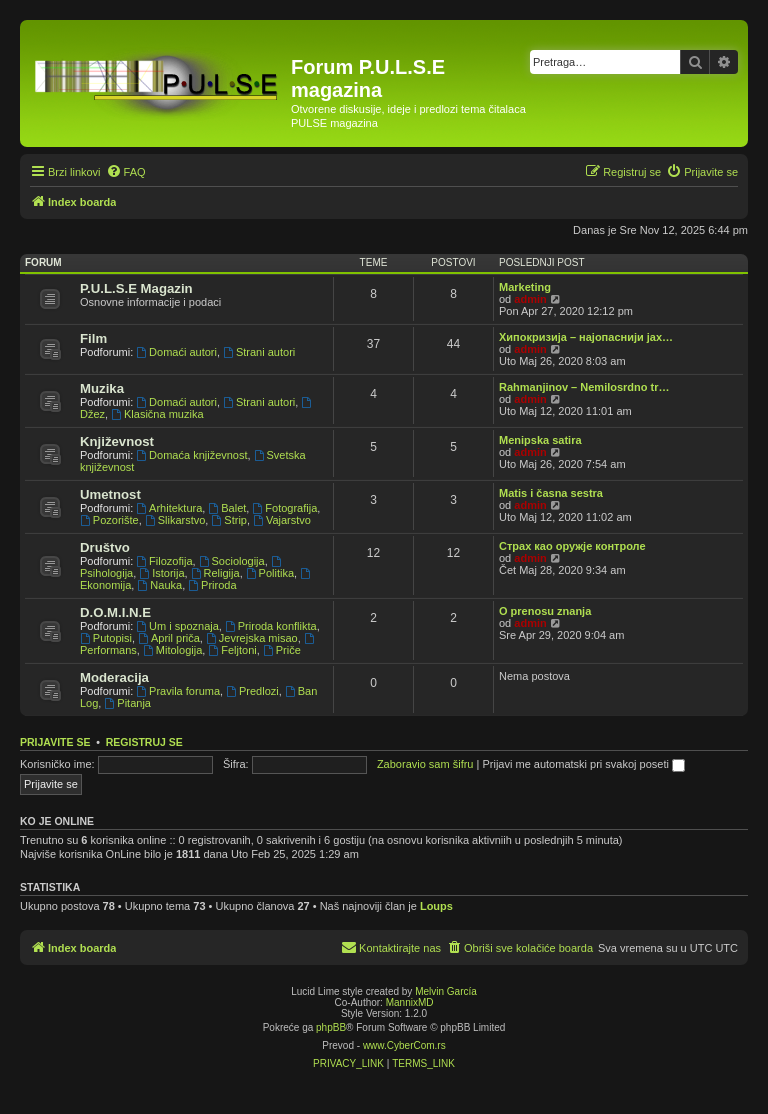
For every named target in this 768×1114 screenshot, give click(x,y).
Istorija (161, 573)
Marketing (525, 287)
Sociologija (232, 561)
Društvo (105, 547)
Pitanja (127, 703)
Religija (215, 573)
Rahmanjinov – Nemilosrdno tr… (584, 387)
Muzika (102, 388)
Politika (270, 573)
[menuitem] (126, 172)
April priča (169, 638)
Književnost (117, 441)
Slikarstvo (175, 520)
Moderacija (114, 677)
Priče (282, 650)
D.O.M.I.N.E (115, 612)
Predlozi (252, 691)
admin (530, 299)
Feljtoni (232, 650)
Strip (228, 520)
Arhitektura (169, 508)
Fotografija (284, 508)
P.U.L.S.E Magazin (136, 288)
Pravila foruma (178, 691)
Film (93, 338)
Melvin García (446, 991)
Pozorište (109, 520)
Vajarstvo (282, 520)
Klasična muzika (157, 414)
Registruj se (144, 742)
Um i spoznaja (177, 626)
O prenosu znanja (545, 611)
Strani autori (259, 352)
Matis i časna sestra (551, 493)
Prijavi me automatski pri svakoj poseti (583, 764)
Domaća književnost (191, 455)
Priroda (212, 585)
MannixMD (410, 1002)
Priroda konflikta (271, 626)
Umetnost (110, 494)
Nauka (159, 585)
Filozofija (164, 561)
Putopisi (106, 638)
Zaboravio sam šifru (425, 764)
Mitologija (172, 650)
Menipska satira (540, 440)
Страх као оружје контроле (572, 546)
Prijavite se (55, 742)
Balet (227, 508)
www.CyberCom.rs (404, 1045)
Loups (436, 906)
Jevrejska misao (252, 638)
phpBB (331, 1027)
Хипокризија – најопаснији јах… (586, 337)
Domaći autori (176, 352)
